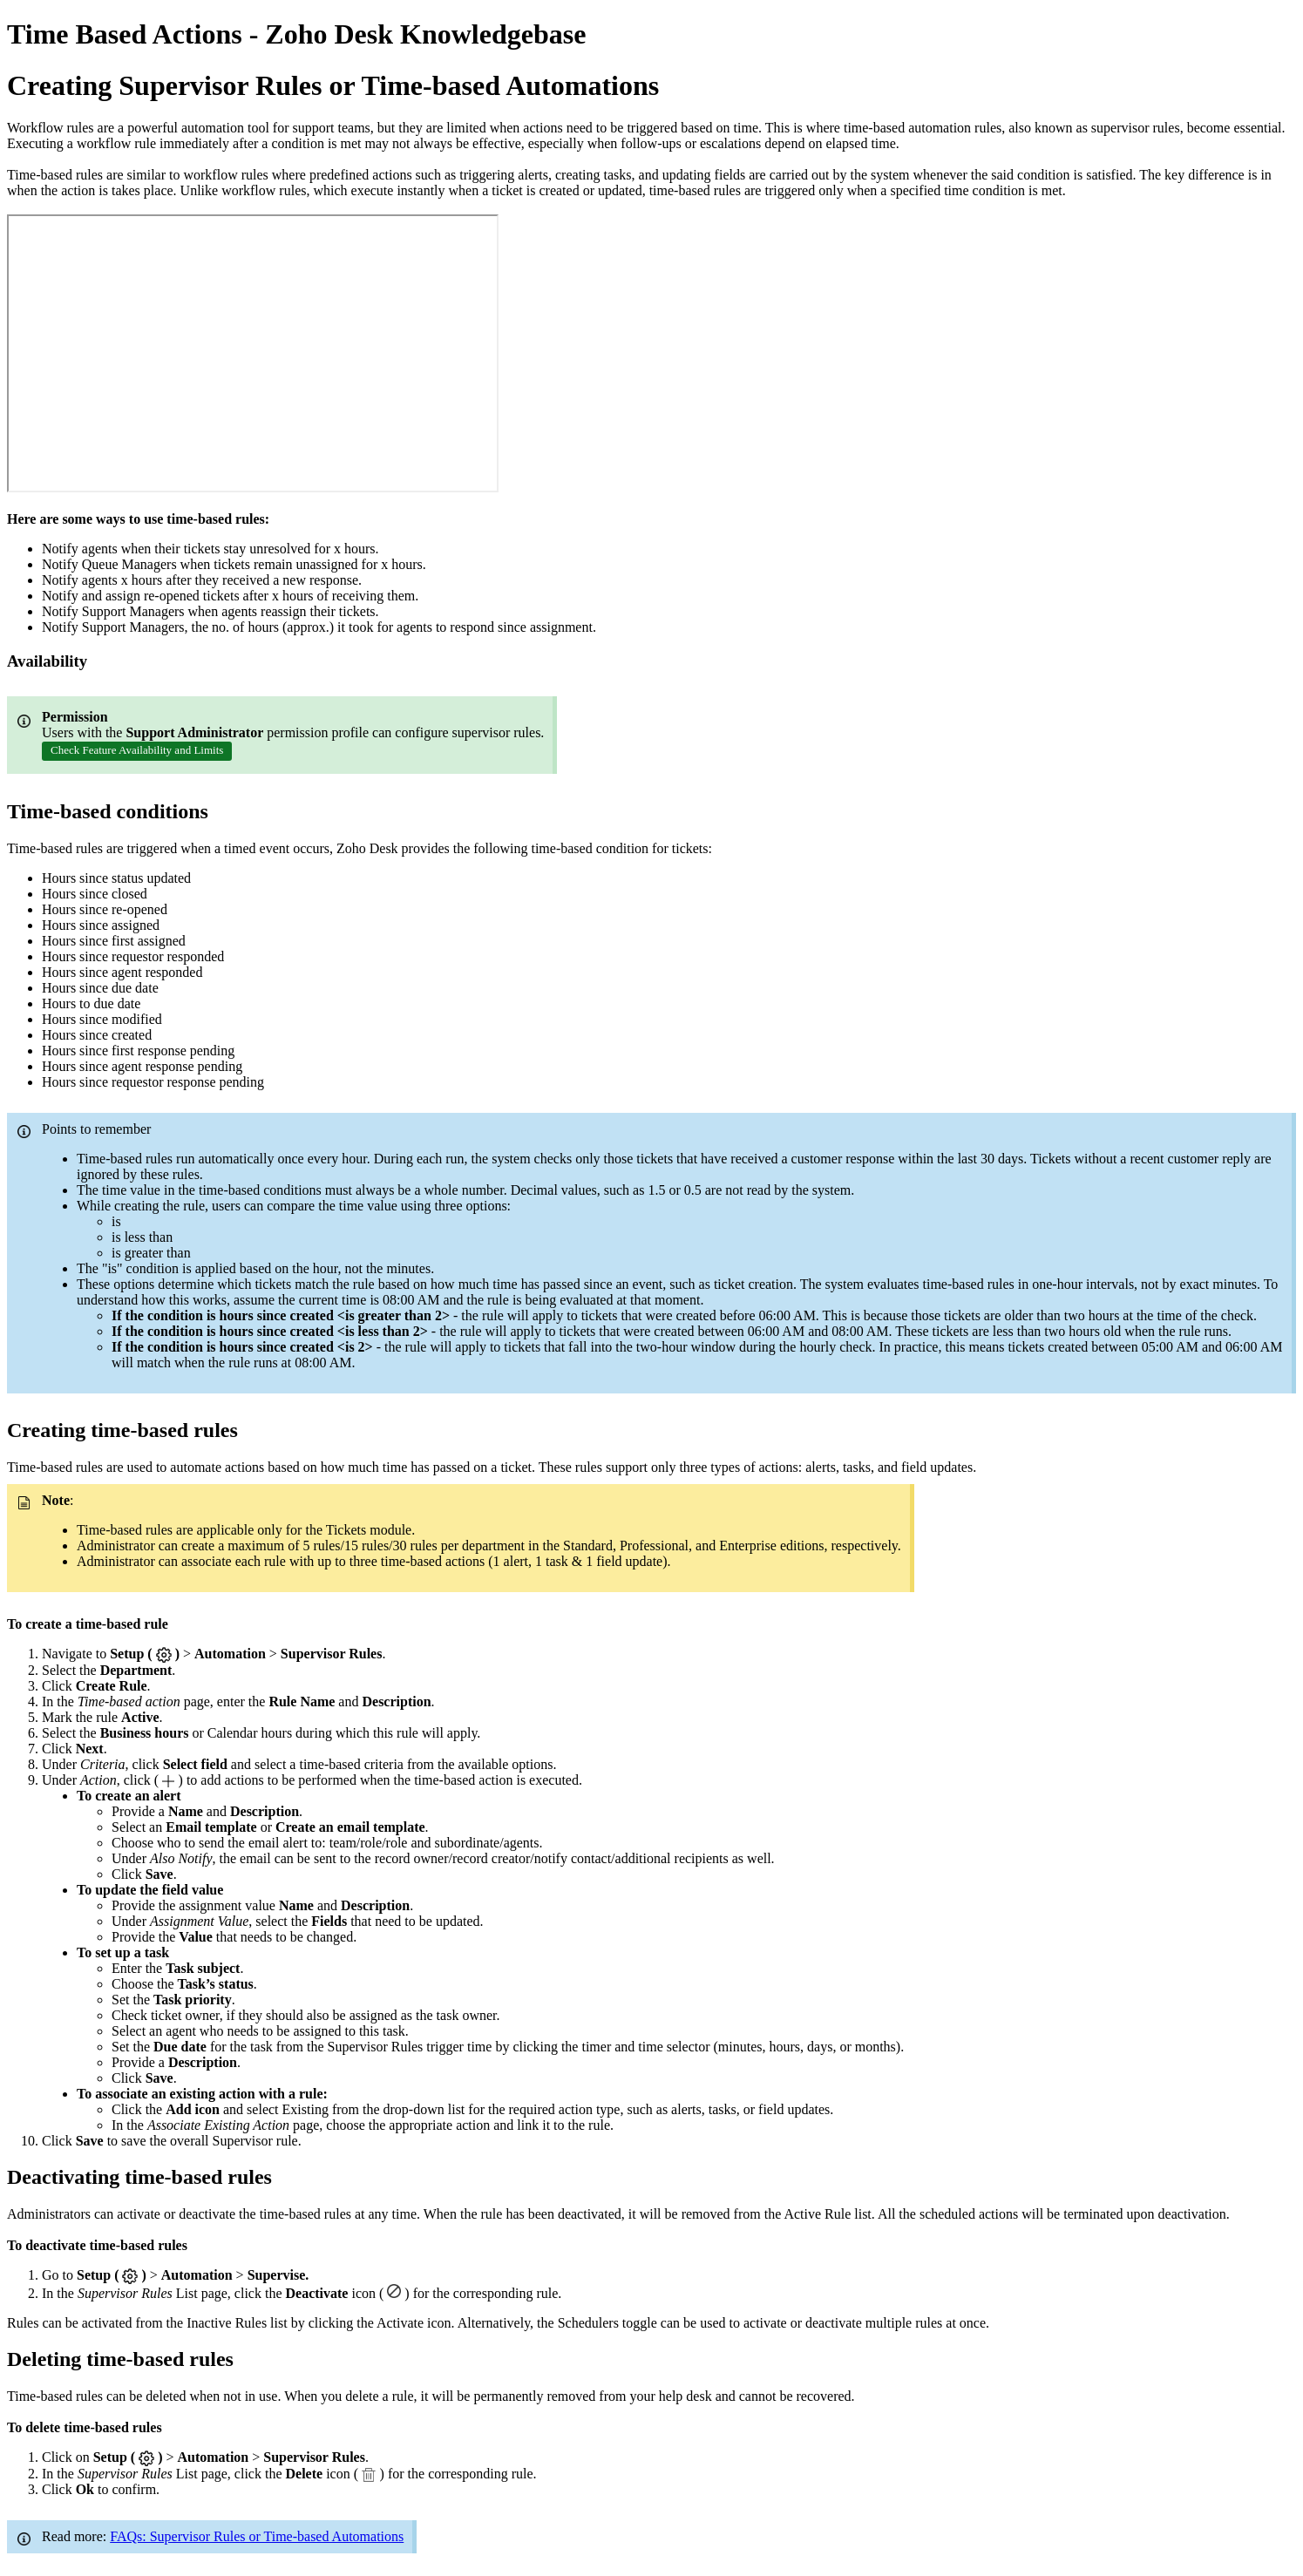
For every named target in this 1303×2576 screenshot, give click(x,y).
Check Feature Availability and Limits (137, 749)
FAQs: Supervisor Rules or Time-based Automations (257, 2536)
